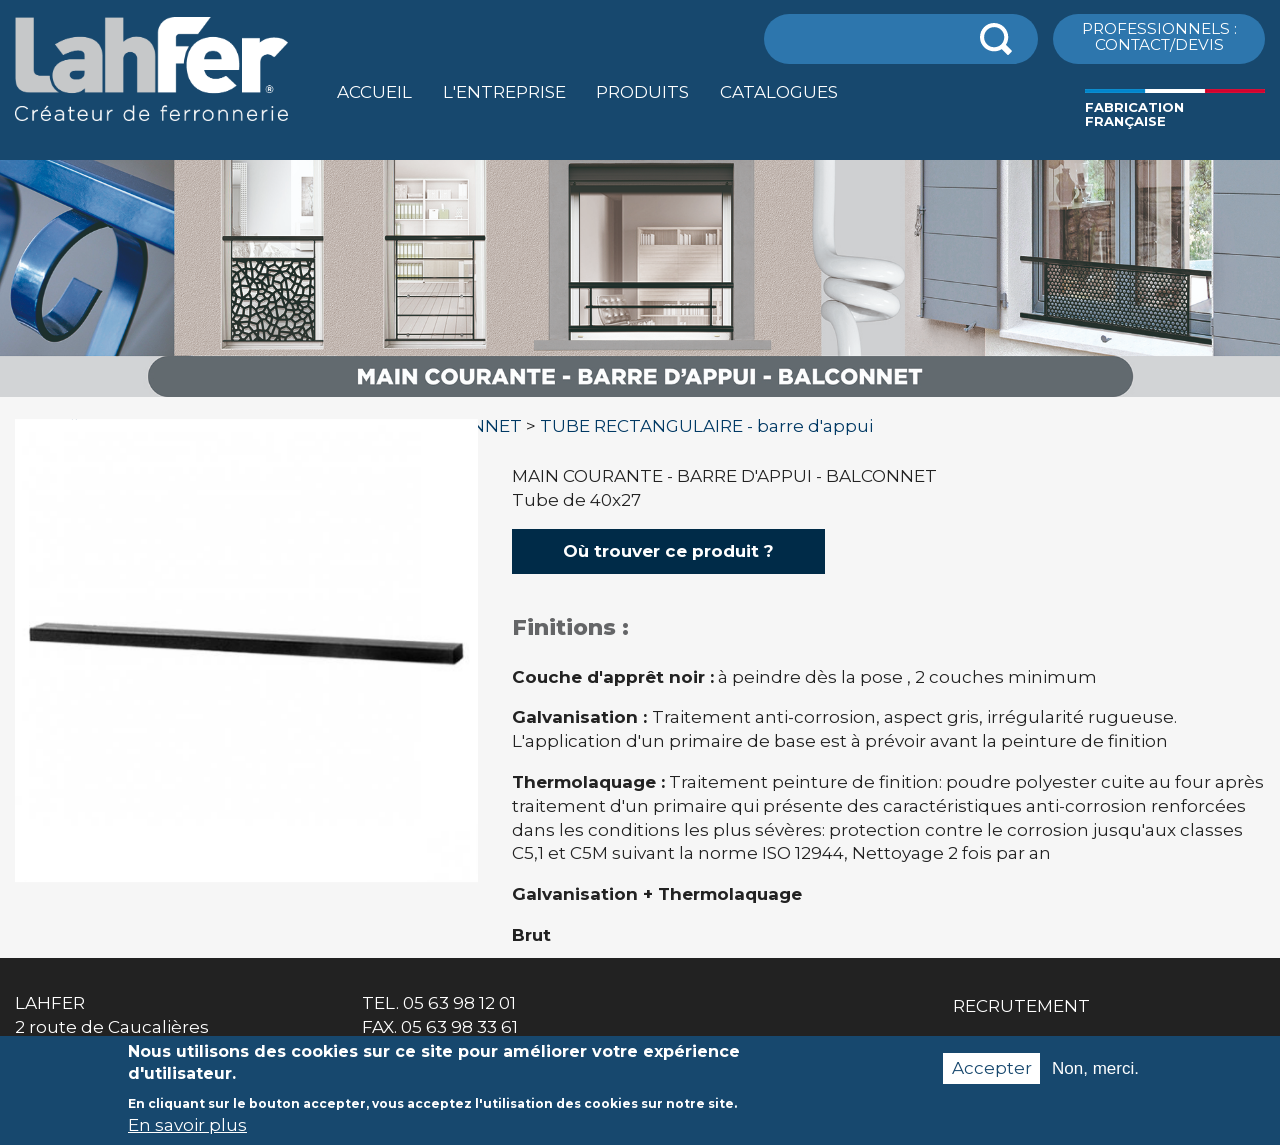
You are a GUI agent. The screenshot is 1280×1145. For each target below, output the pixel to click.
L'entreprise (504, 92)
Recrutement (1021, 1006)
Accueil (374, 92)
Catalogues (779, 92)
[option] (640, 397)
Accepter (992, 1075)
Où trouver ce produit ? (668, 551)
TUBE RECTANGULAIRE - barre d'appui (706, 426)
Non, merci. (1095, 1075)
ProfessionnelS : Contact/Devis (1159, 36)
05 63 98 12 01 (459, 1003)
